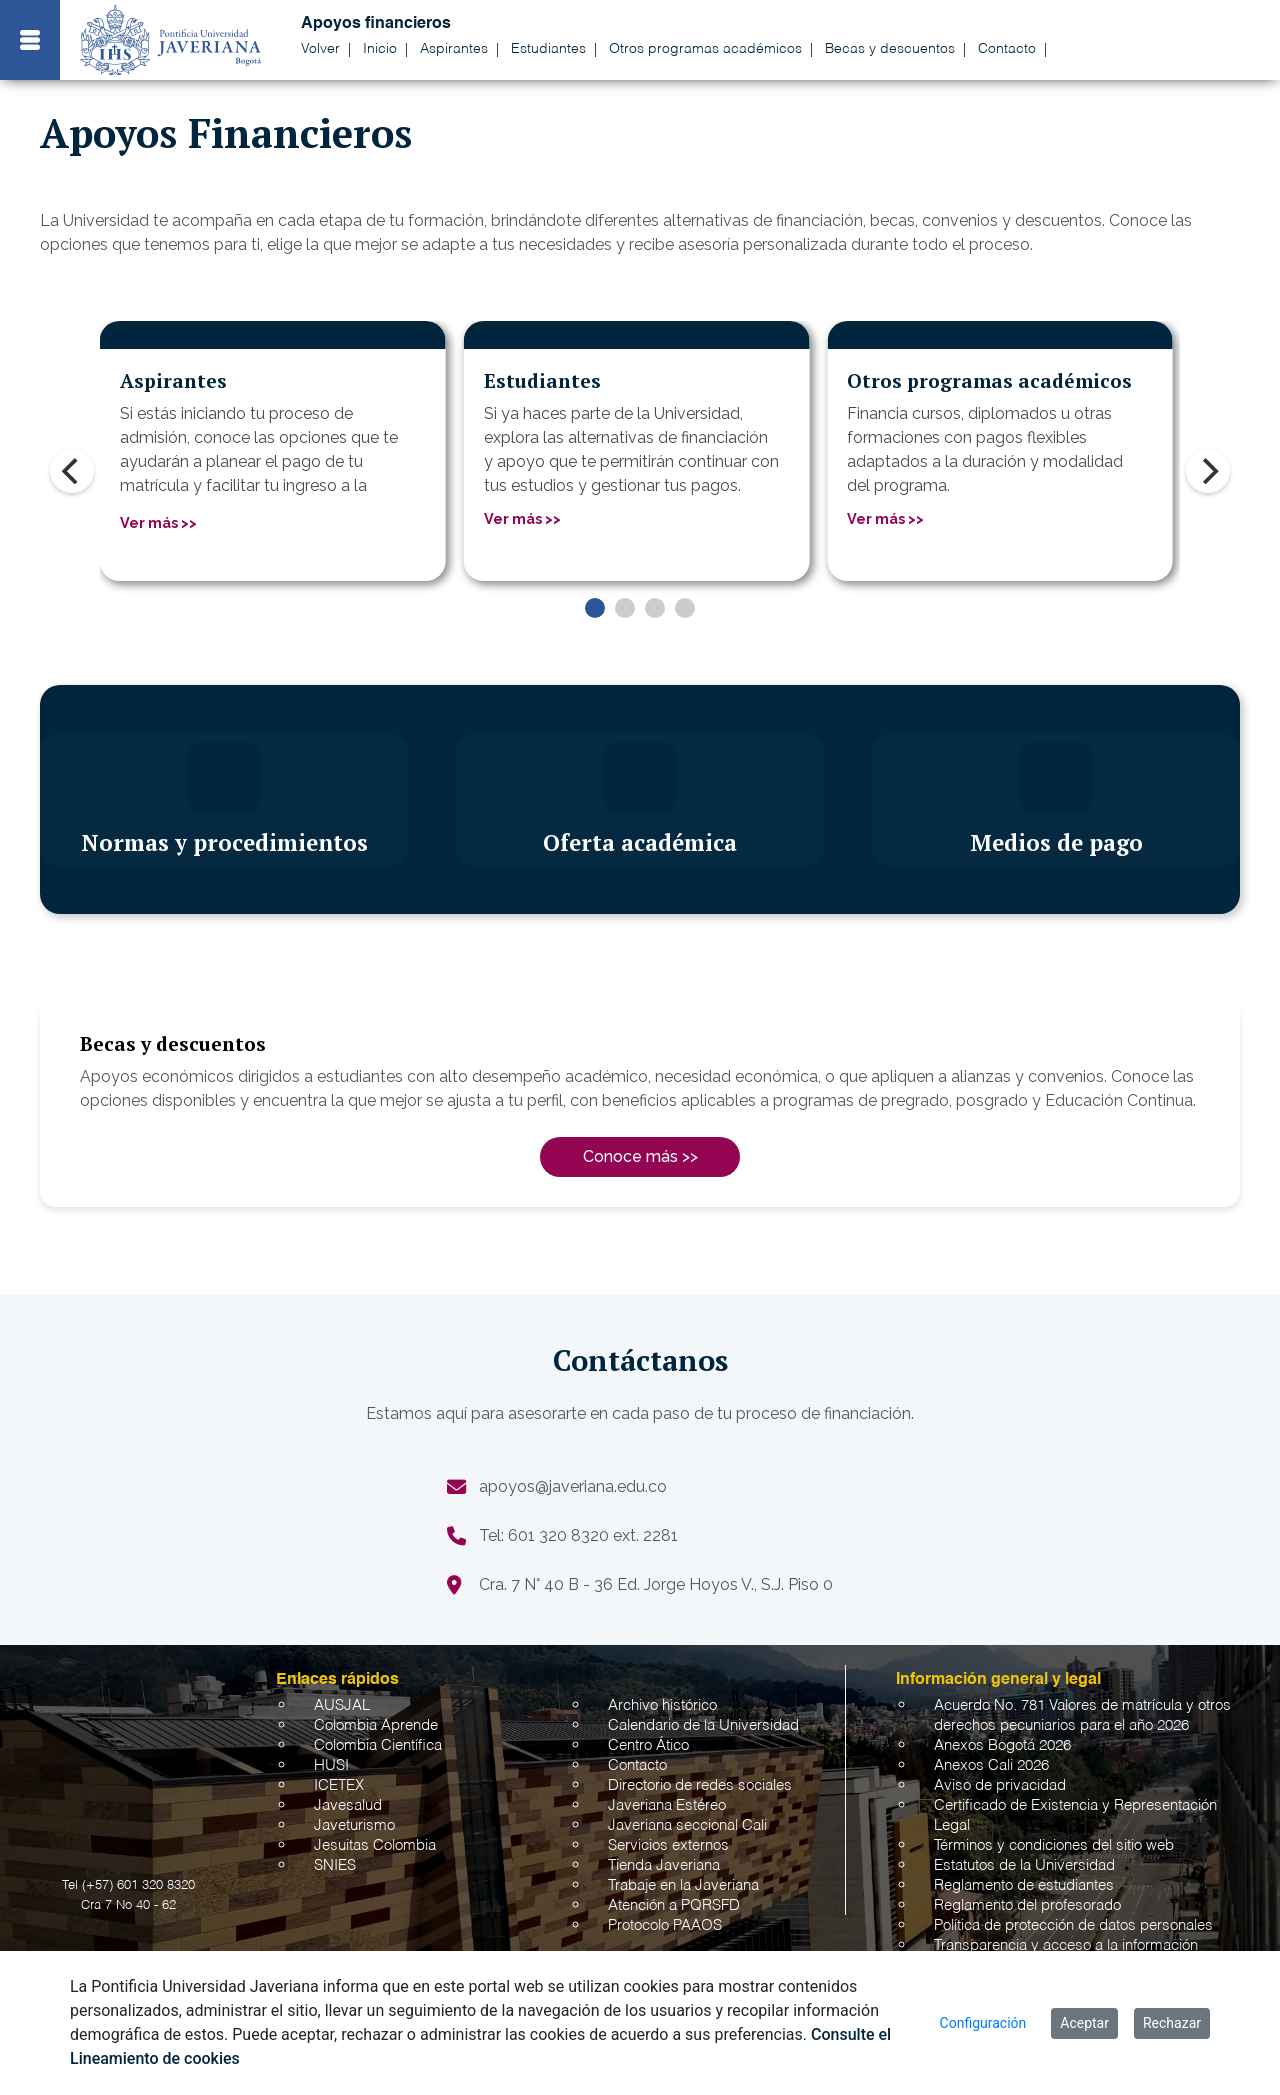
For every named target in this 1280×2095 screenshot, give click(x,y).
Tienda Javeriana (664, 1865)
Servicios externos (668, 1845)
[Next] (1208, 471)
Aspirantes (454, 49)
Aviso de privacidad (1000, 1785)
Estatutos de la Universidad (1024, 1865)
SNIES (335, 1865)
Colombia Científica (378, 1745)
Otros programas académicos (705, 49)
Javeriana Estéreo (667, 1805)
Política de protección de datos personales (1073, 1925)
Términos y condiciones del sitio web (1054, 1845)
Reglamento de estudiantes (1024, 1885)
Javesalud (348, 1805)
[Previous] (72, 471)
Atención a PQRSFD (674, 1905)
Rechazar (1172, 2023)
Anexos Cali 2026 (991, 1765)
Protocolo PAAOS (665, 1925)
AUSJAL (342, 1705)
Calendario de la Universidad (703, 1725)
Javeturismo (354, 1825)
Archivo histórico (662, 1705)
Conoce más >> (640, 1156)
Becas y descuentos (890, 49)
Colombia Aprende (376, 1725)
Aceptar (1084, 2023)
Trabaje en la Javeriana (683, 1885)
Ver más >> (158, 522)
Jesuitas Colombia (375, 1845)
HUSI (331, 1765)
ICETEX (339, 1785)
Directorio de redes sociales (700, 1785)
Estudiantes (548, 49)
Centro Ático (648, 1745)
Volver (320, 49)
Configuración (983, 2023)
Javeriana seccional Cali (687, 1825)
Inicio (380, 49)
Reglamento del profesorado (1027, 1905)
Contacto (1007, 49)
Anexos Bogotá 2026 (1002, 1745)
